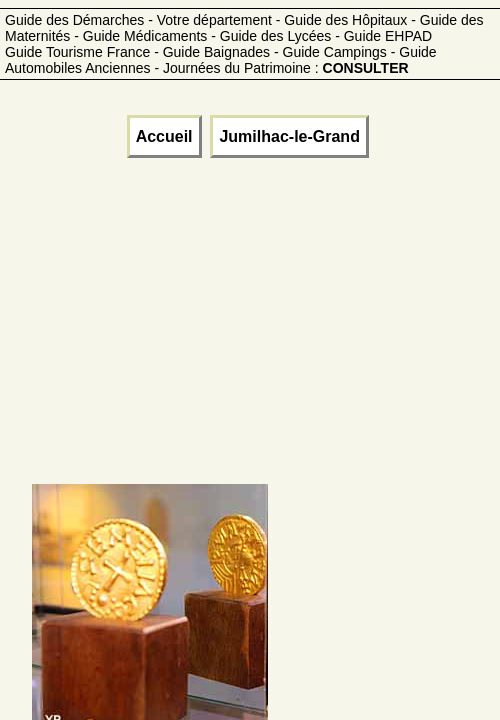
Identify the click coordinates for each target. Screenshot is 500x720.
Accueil (164, 136)
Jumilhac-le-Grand (289, 136)
